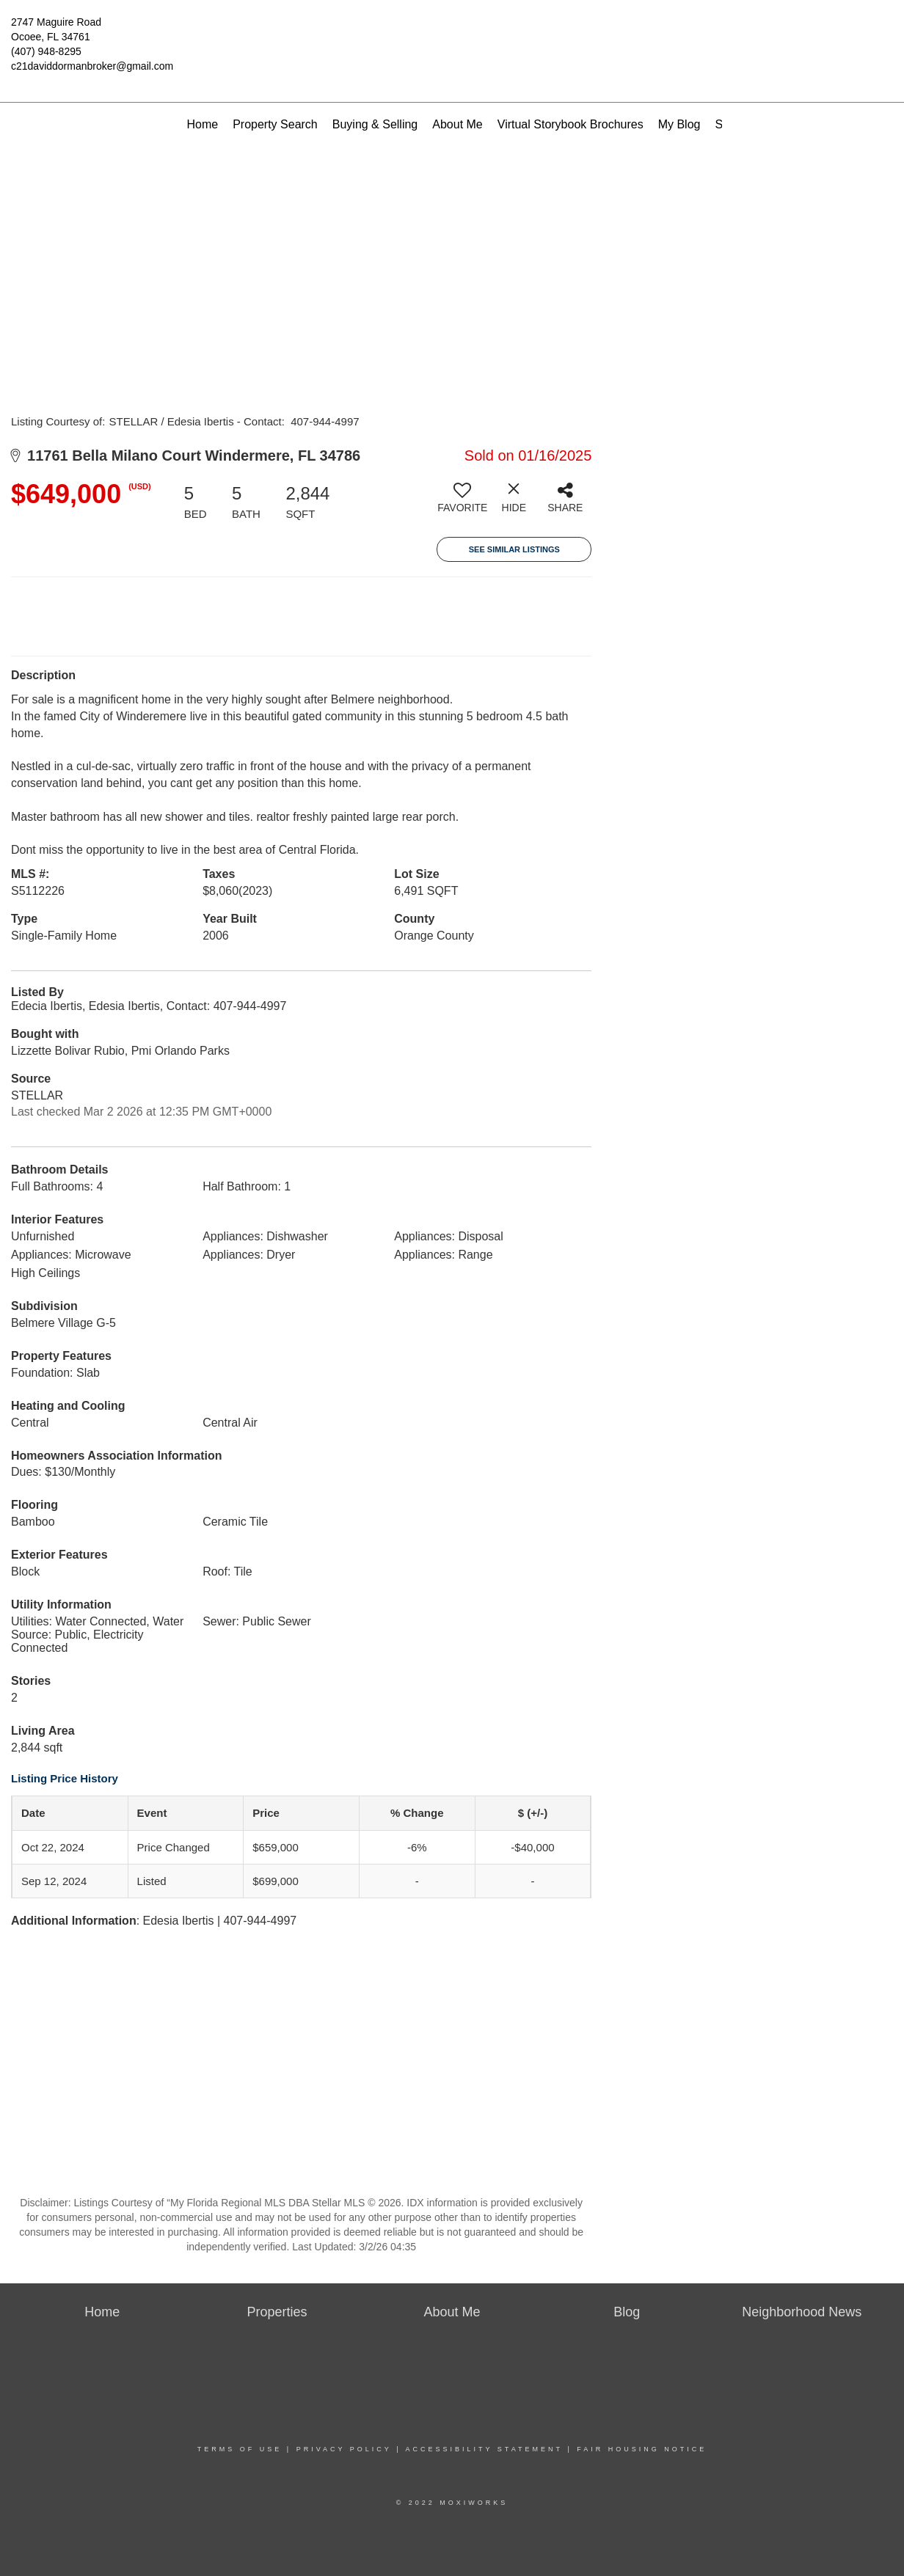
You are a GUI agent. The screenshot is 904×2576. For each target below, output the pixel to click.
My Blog (679, 124)
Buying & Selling (375, 124)
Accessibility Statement (484, 2449)
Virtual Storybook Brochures (570, 124)
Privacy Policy (344, 2449)
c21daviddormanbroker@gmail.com (92, 66)
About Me (457, 124)
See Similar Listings (514, 549)
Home (202, 124)
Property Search (275, 124)
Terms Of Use (239, 2449)
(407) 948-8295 (46, 51)
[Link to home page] (452, 33)
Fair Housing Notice (642, 2449)
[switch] (462, 503)
